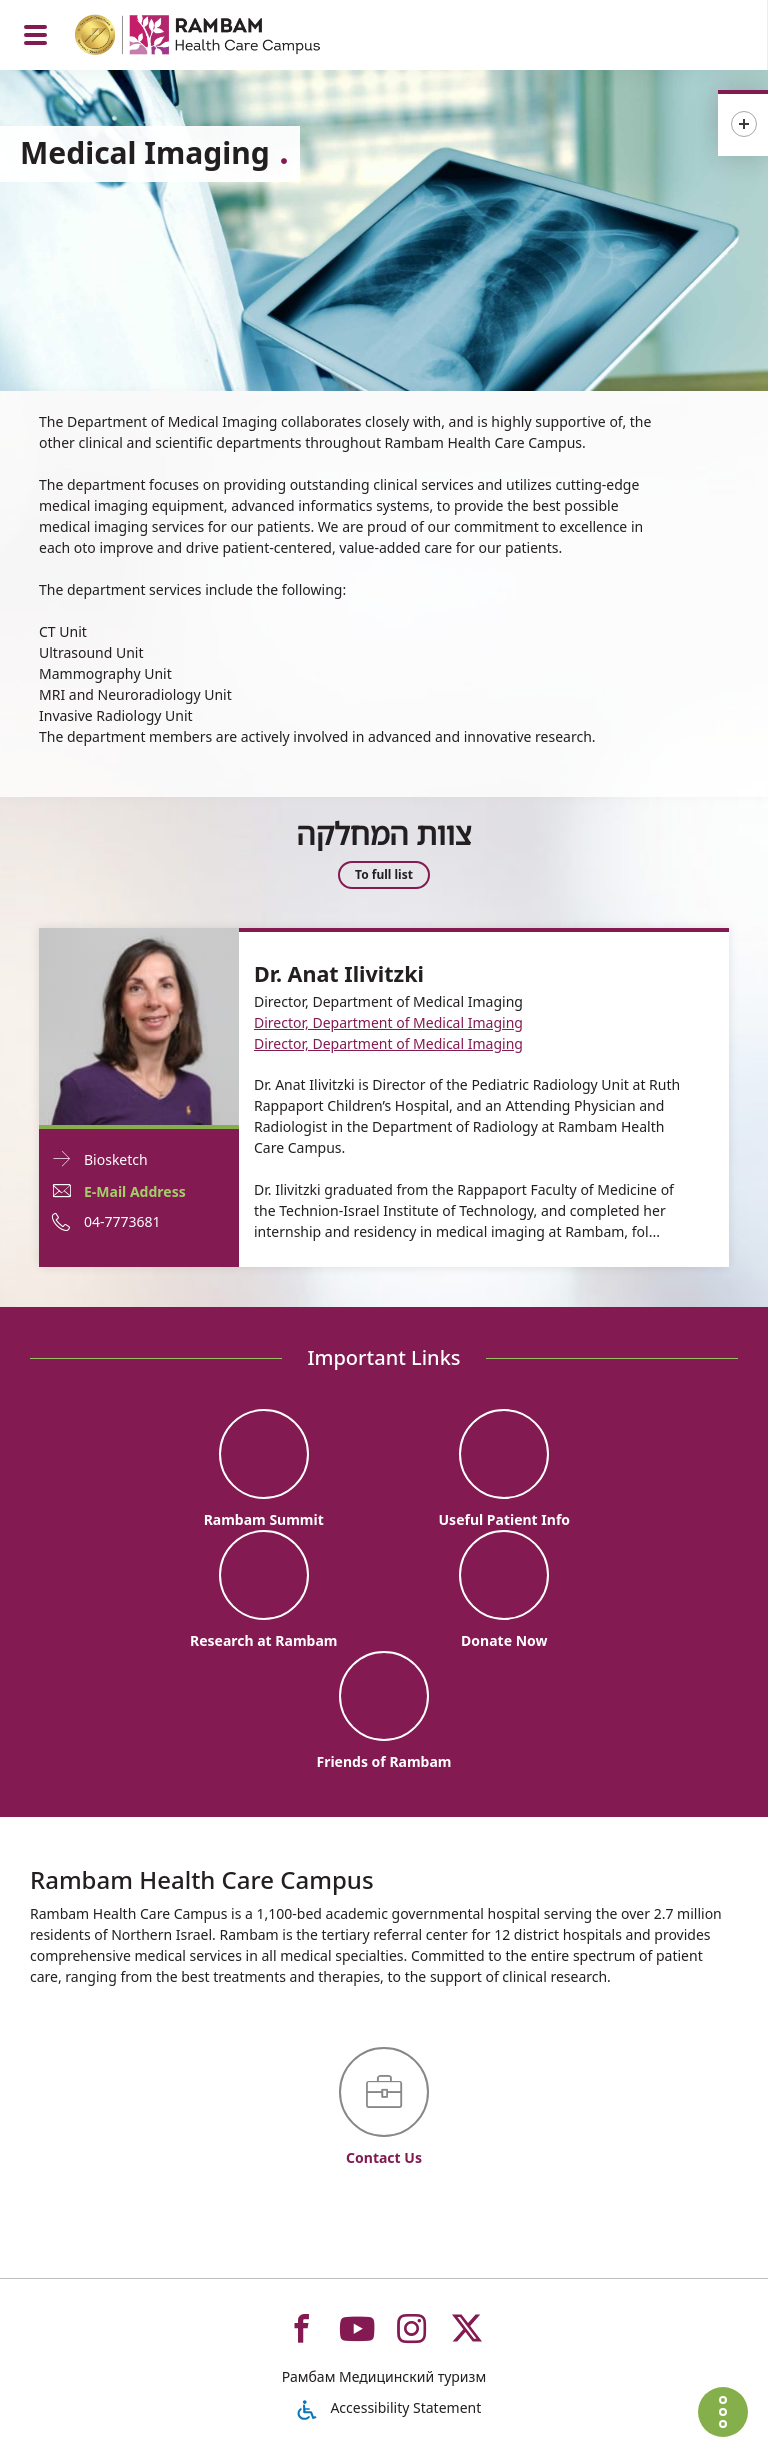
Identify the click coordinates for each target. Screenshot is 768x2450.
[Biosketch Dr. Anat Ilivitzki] (139, 1024)
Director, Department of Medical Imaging (388, 1022)
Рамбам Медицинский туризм (384, 2376)
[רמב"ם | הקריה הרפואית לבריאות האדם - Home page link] (223, 37)
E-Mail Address (135, 1191)
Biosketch (116, 1159)
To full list (384, 875)
